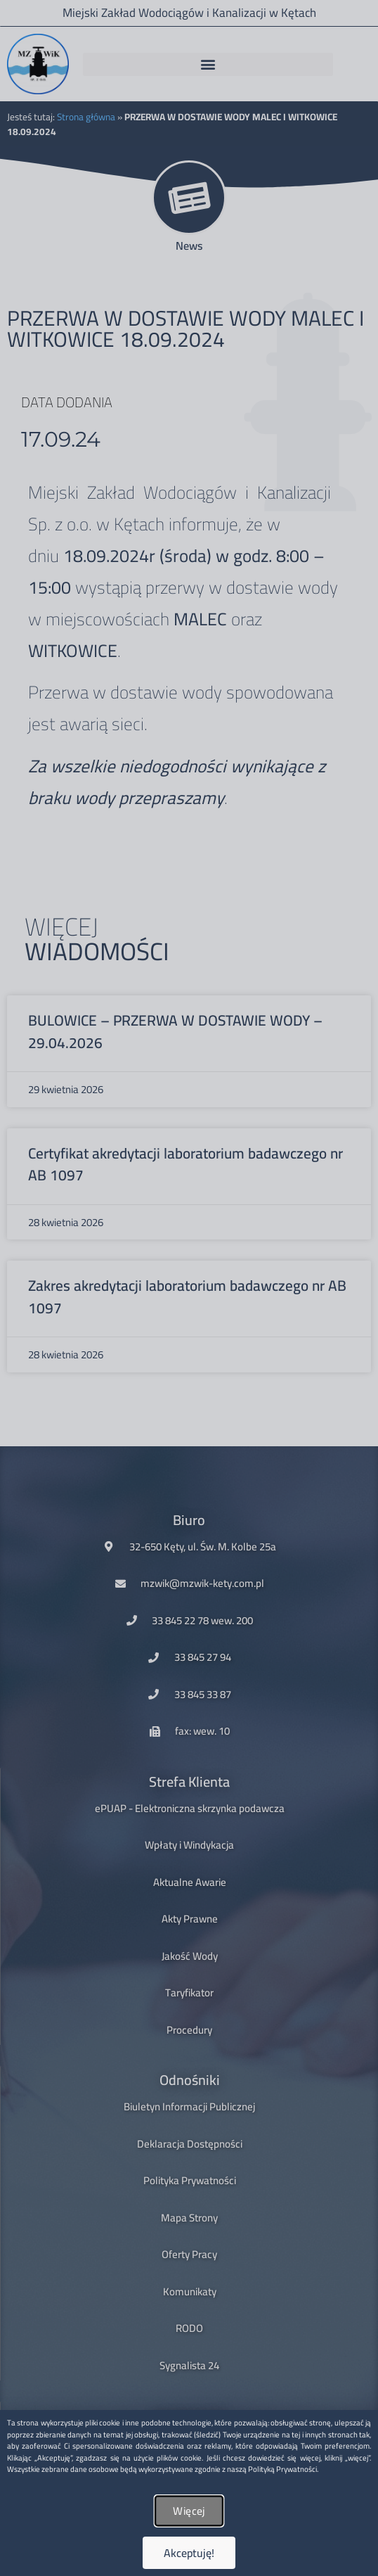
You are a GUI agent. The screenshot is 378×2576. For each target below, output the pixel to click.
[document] (189, 1288)
